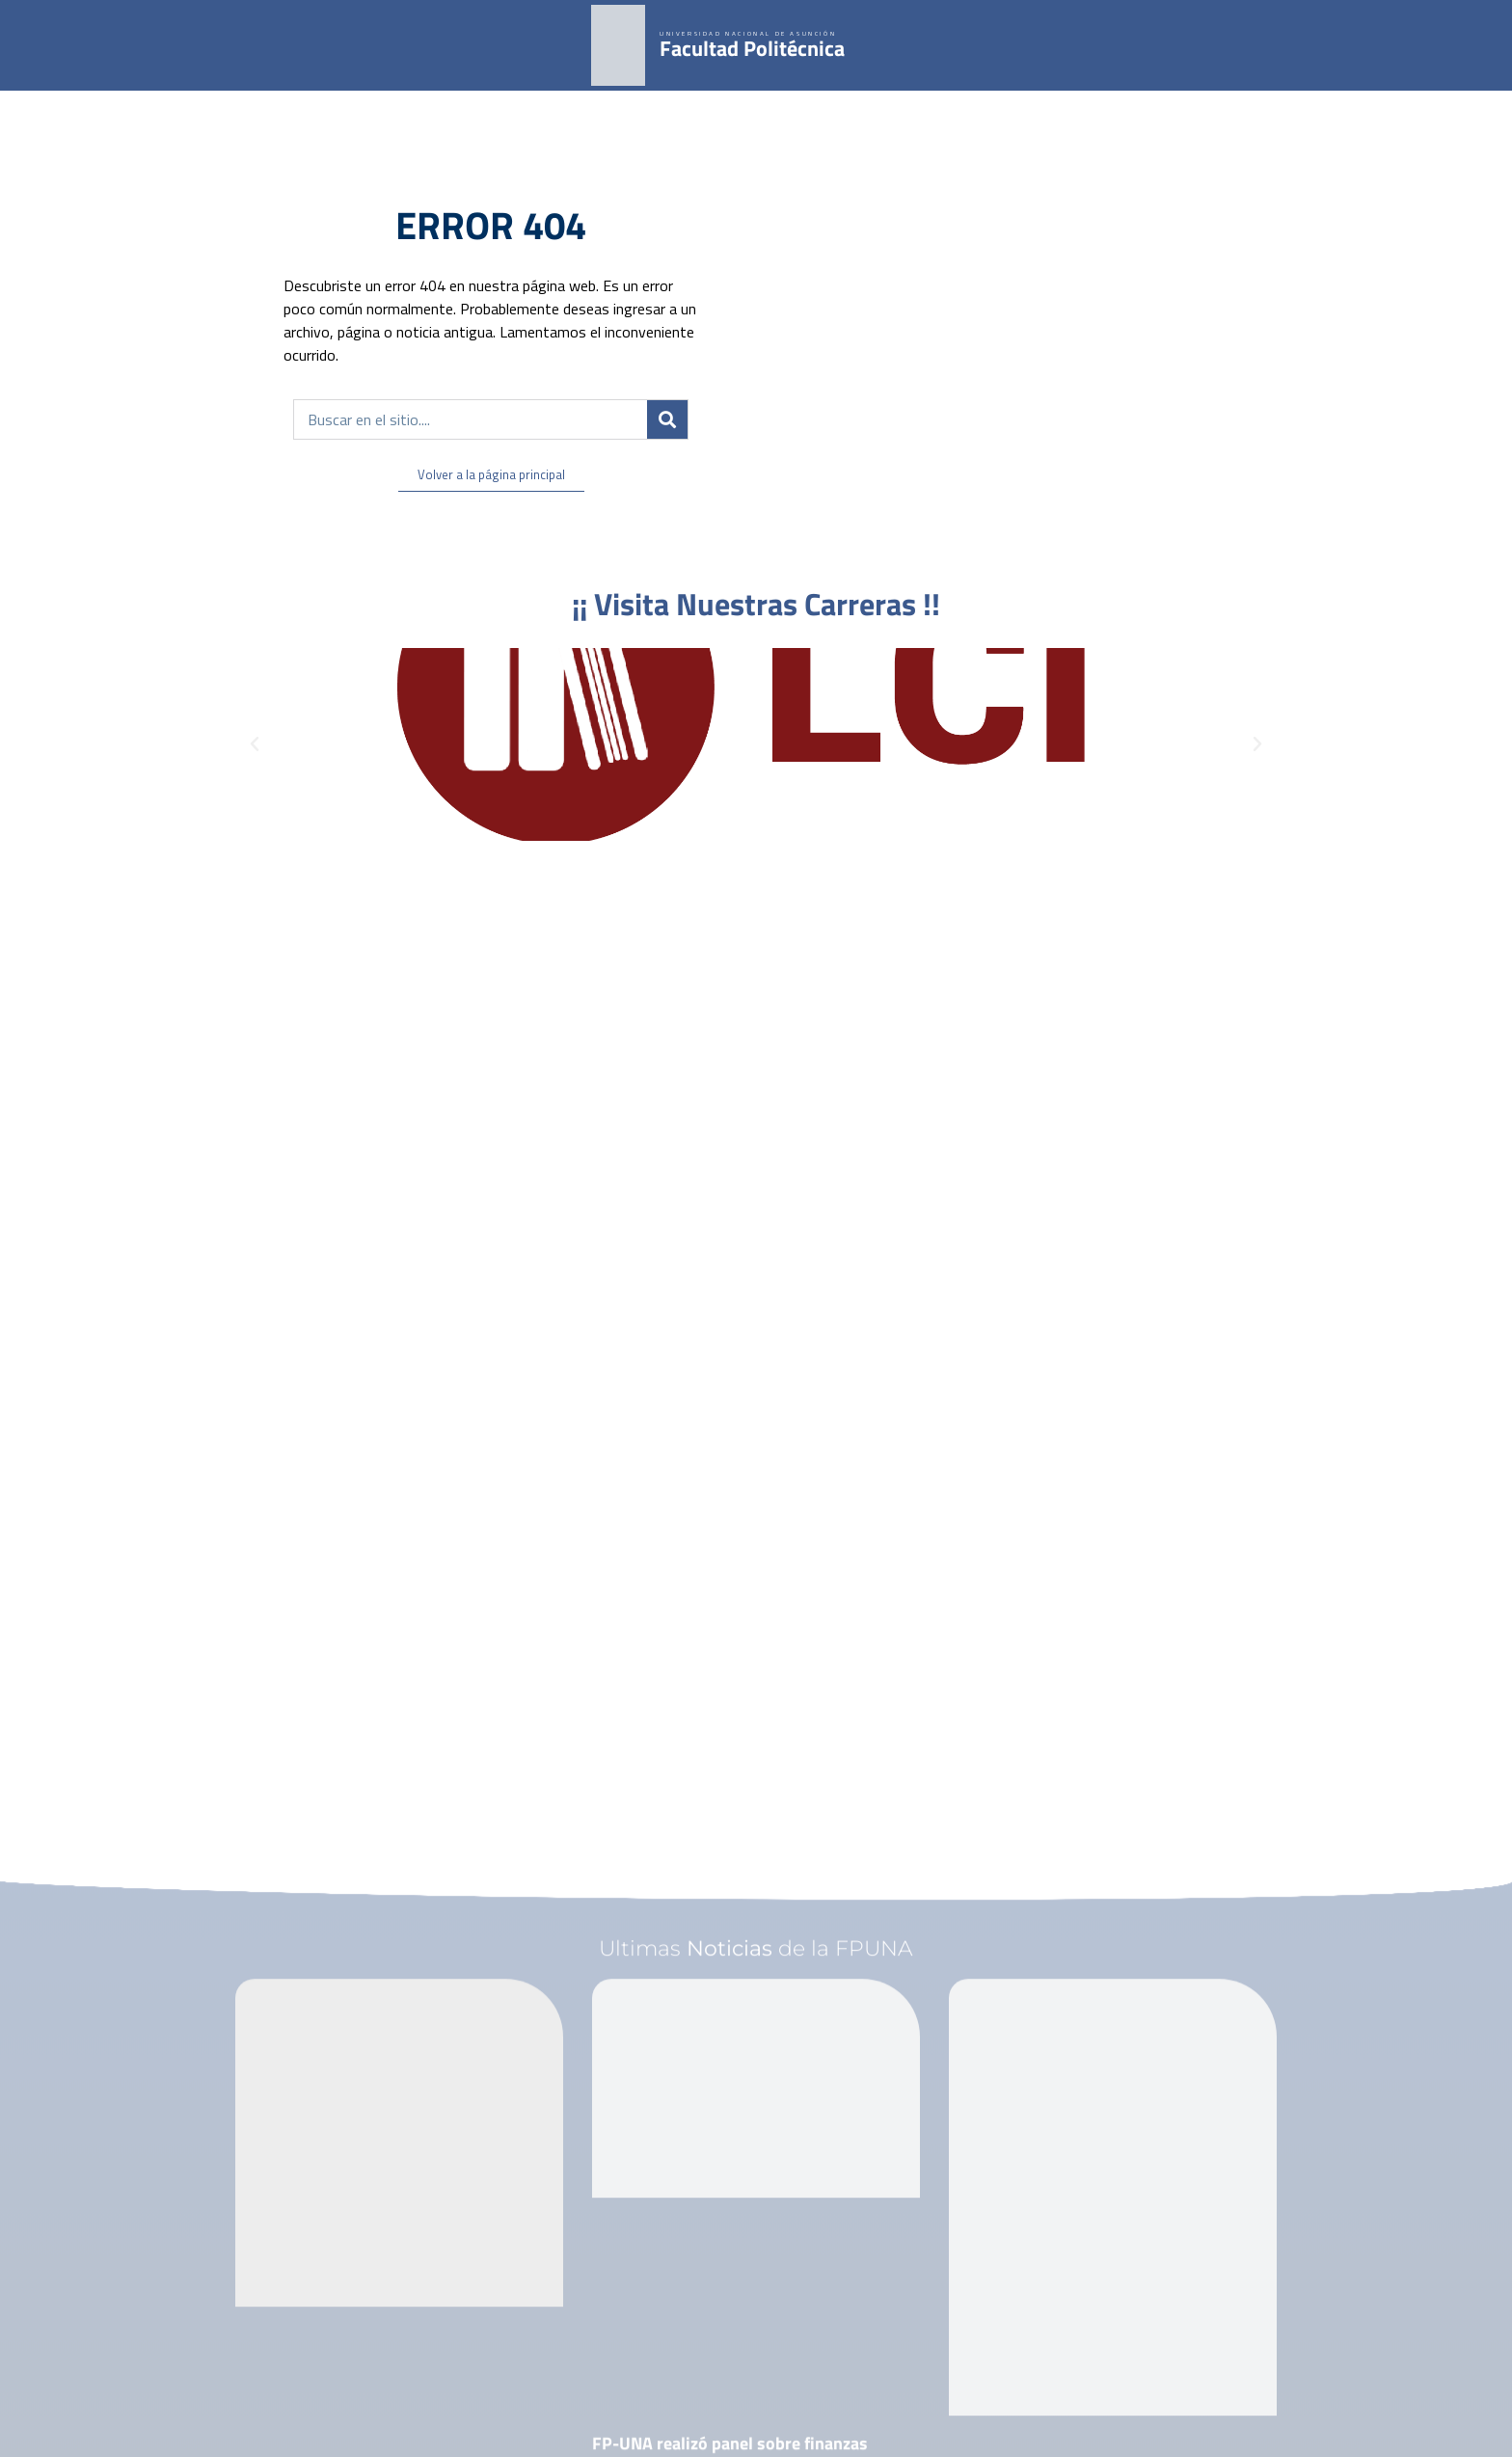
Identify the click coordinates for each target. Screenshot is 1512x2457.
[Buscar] (667, 419)
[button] (254, 744)
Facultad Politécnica (752, 48)
